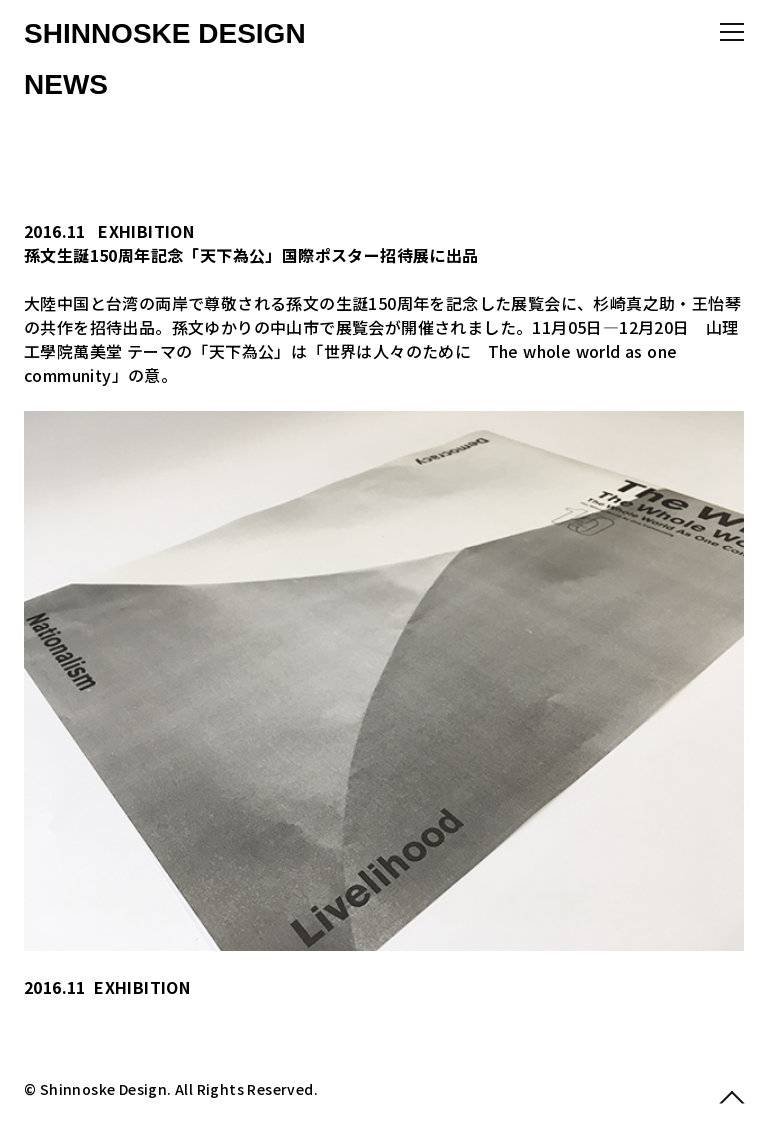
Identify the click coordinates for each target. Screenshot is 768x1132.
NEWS (66, 84)
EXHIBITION (146, 231)
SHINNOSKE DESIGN (165, 33)
